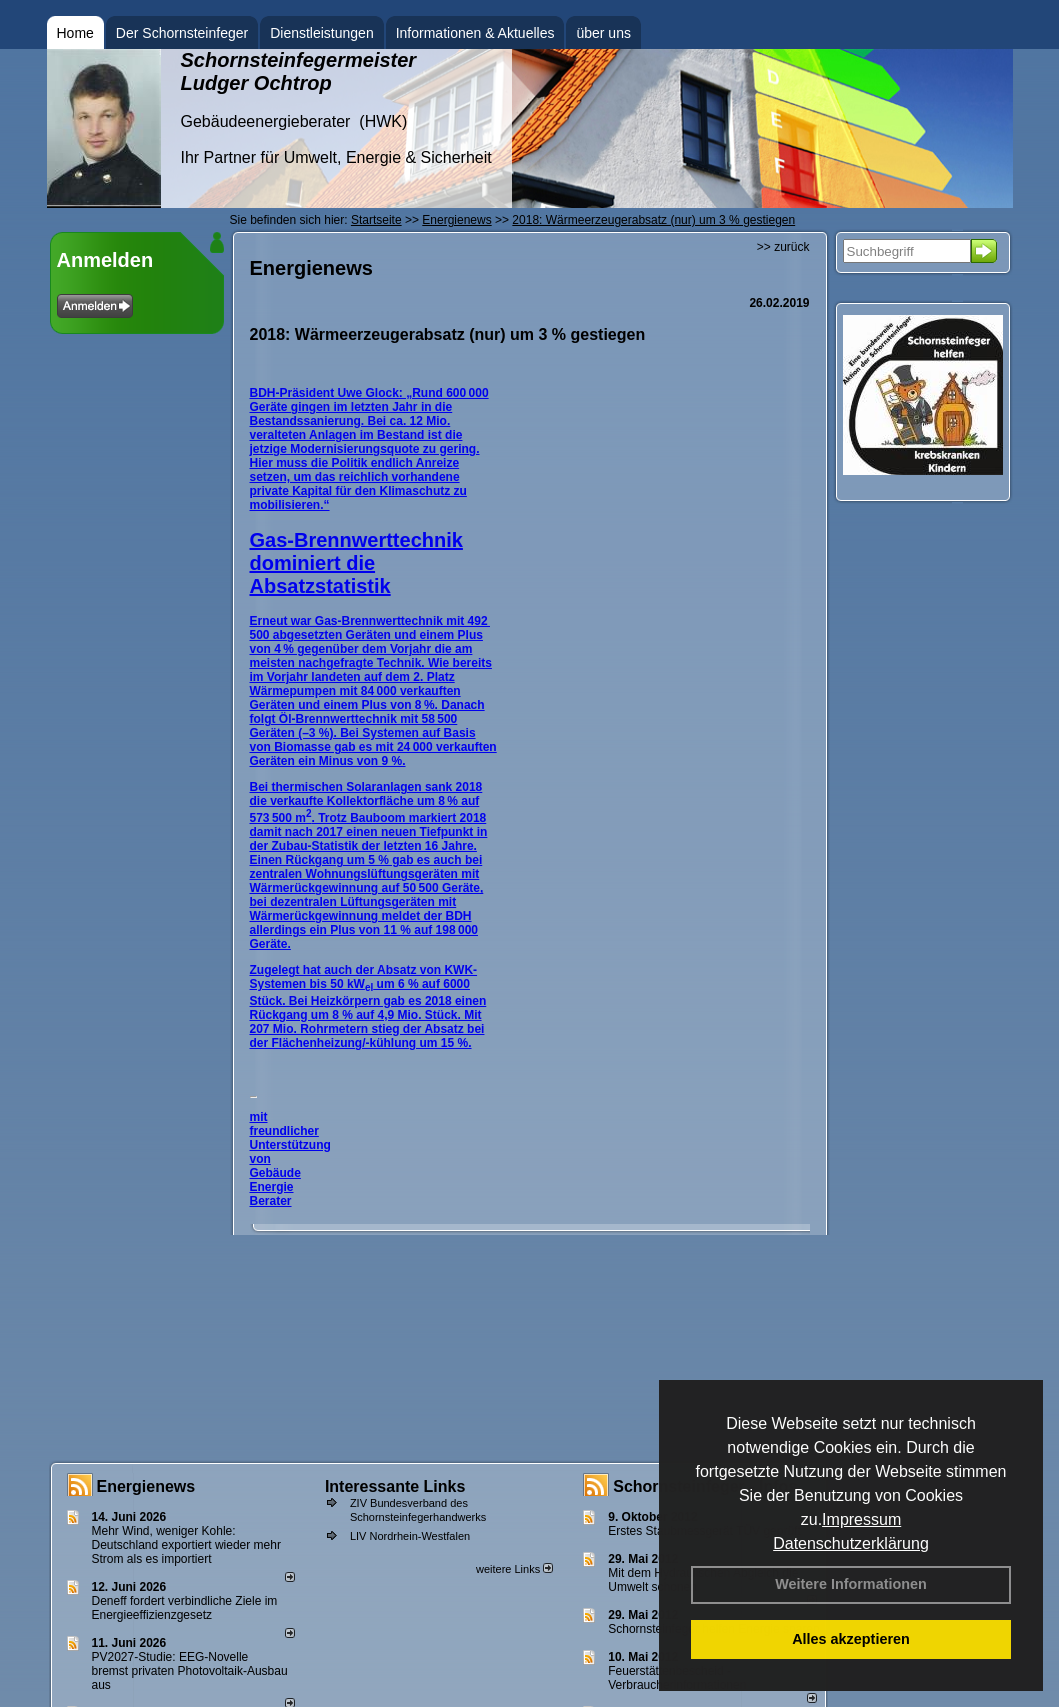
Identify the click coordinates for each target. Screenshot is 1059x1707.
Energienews (146, 1486)
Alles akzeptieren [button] (851, 1639)
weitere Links (514, 1569)
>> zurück (783, 247)
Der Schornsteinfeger (182, 33)
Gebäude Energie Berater (275, 1187)
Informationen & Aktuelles (475, 33)
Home (75, 33)
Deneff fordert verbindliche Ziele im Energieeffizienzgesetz (185, 1608)
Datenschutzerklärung (851, 1543)
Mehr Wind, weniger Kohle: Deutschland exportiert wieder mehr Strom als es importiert (186, 1545)
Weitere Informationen (851, 1584)
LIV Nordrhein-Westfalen (410, 1536)
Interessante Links (395, 1486)
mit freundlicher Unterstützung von (290, 1138)
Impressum (861, 1519)
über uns (603, 33)
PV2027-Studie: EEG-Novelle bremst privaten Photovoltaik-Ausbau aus (190, 1671)
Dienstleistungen (322, 33)
